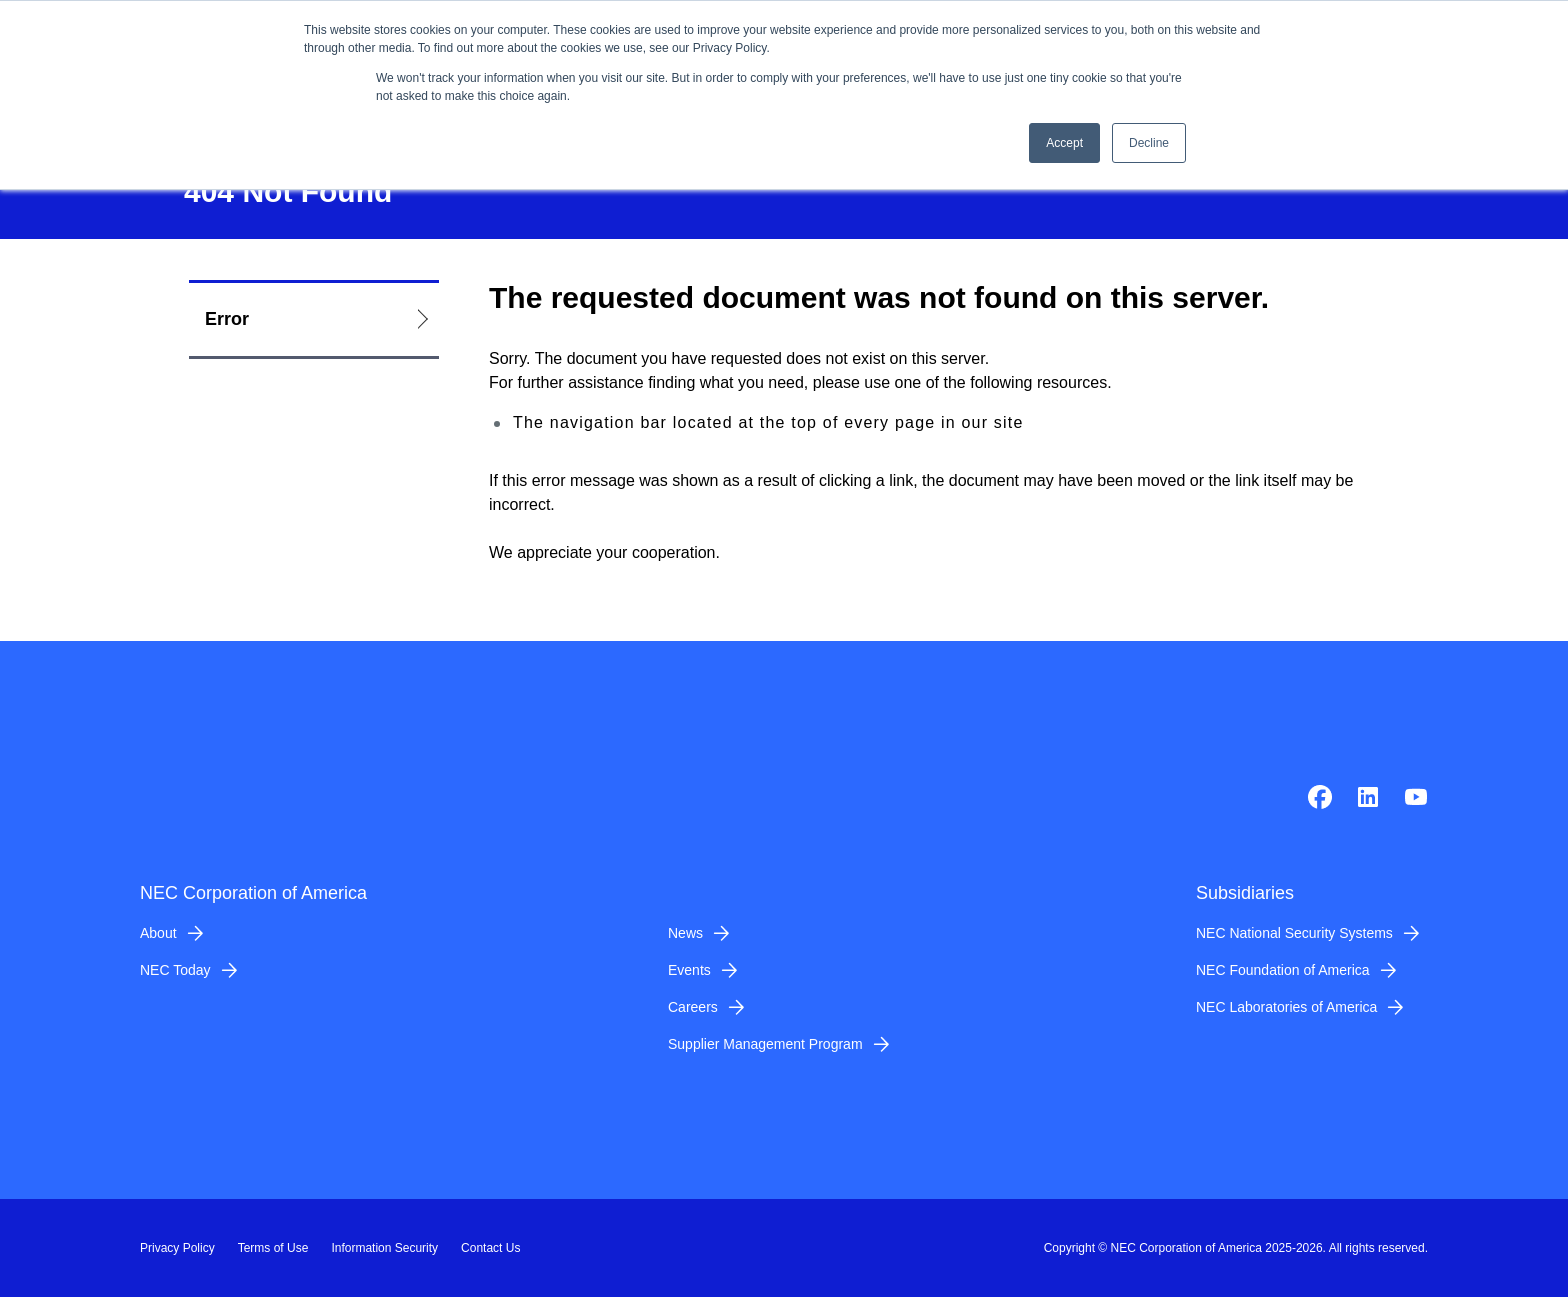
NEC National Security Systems (1294, 933)
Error (227, 319)
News (685, 933)
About (158, 933)
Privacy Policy (177, 1248)
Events (689, 970)
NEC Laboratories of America (1286, 1007)
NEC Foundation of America (1283, 970)
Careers (693, 1007)
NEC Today (175, 970)
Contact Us (490, 1248)
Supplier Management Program (765, 1044)
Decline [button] (1149, 143)
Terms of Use (273, 1248)
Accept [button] (1064, 143)
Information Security (384, 1248)
